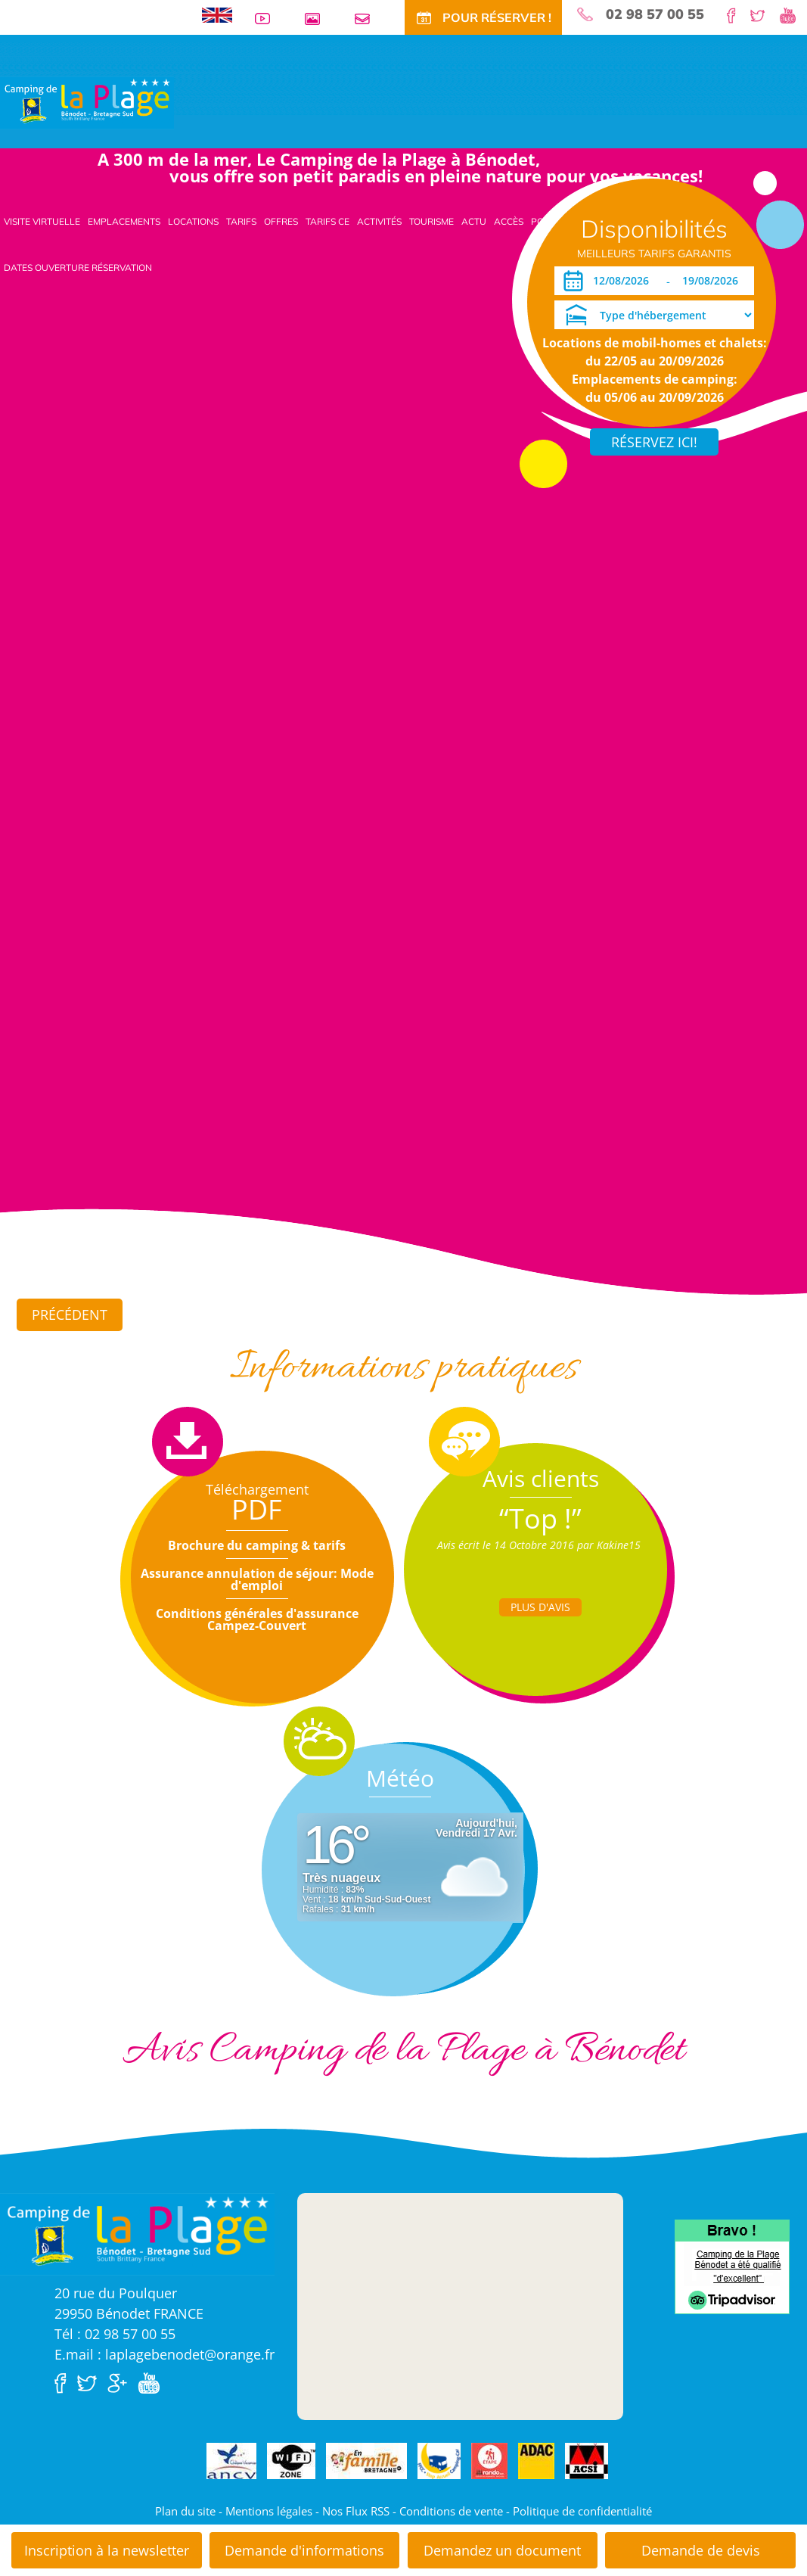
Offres (281, 221)
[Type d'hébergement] (654, 314)
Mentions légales (268, 2510)
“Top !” (540, 1518)
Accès (508, 221)
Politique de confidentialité (582, 2510)
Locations (193, 221)
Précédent (69, 1314)
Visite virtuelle (42, 221)
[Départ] (714, 280)
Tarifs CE (327, 221)
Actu (473, 221)
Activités (379, 221)
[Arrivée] (623, 280)
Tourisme (431, 221)
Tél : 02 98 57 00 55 (114, 2334)
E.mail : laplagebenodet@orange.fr (164, 2354)
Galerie (318, 18)
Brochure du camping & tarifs (257, 1545)
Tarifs (241, 221)
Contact (368, 18)
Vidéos (268, 18)
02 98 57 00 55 (655, 14)
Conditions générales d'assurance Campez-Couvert (257, 1619)
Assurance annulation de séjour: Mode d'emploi (257, 1579)
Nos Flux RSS (356, 2510)
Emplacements (124, 221)
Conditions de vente (451, 2510)
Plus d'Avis (540, 1607)
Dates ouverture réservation (78, 267)
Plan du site (185, 2510)
